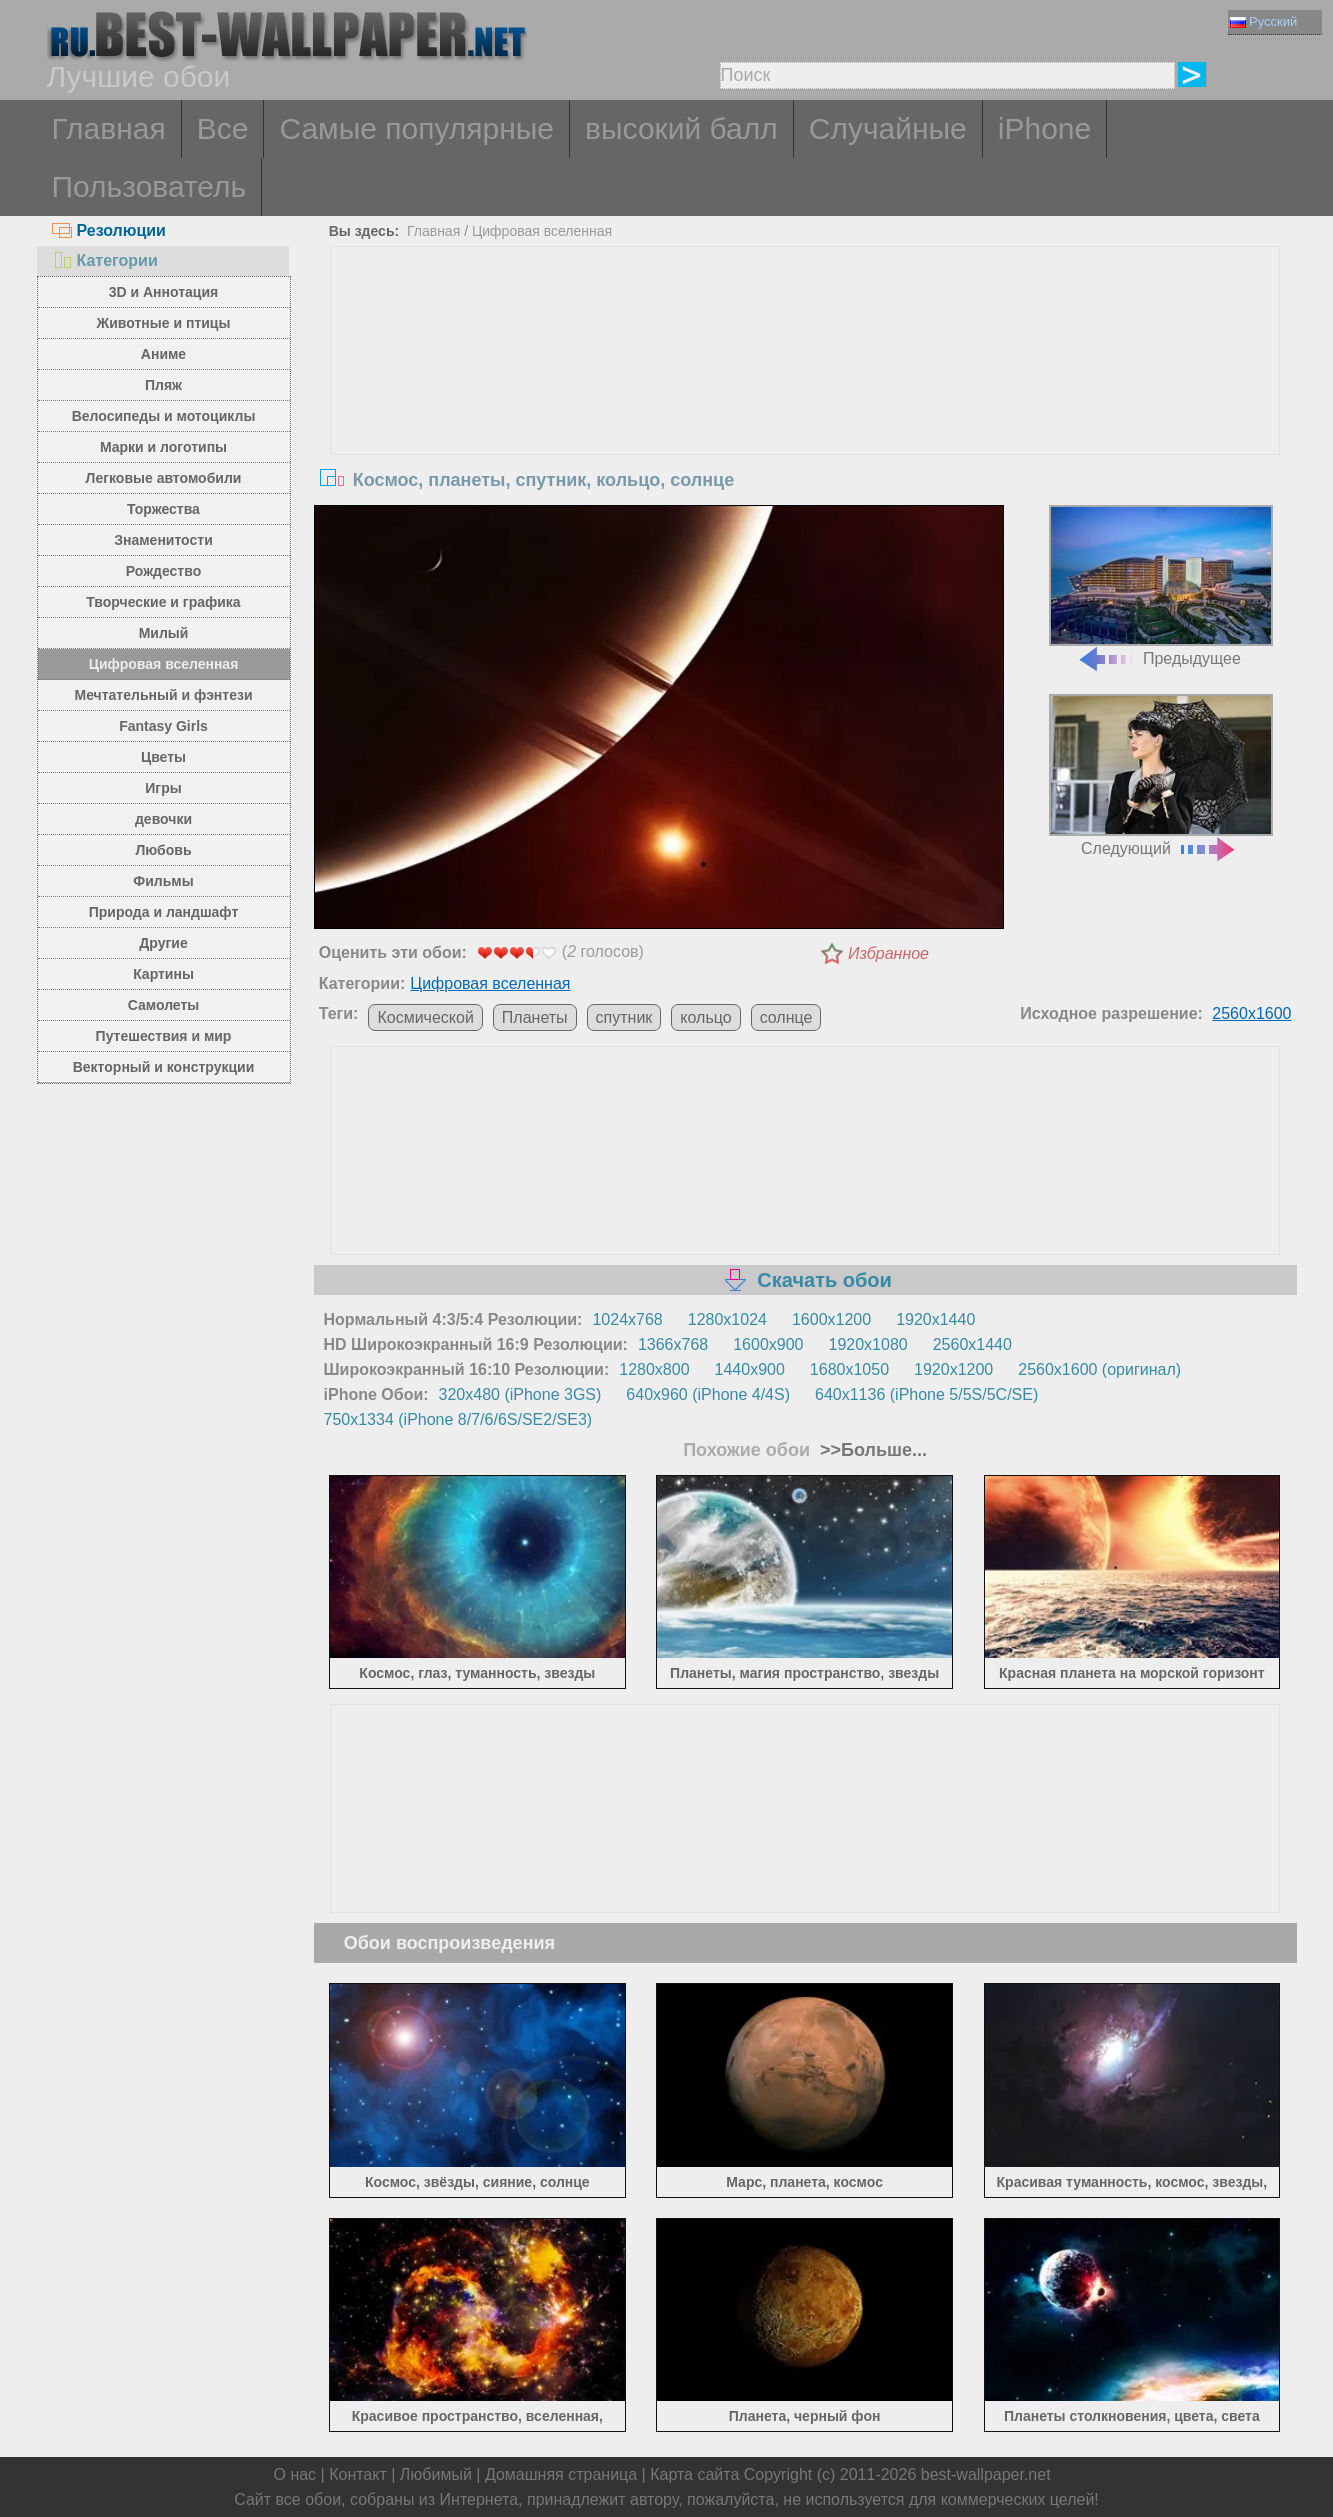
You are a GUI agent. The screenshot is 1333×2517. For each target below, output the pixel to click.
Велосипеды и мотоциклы (164, 416)
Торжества (163, 509)
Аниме (163, 354)
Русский (1263, 21)
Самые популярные (416, 128)
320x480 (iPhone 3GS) (520, 1394)
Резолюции (109, 230)
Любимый (436, 2474)
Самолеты (164, 1005)
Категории (105, 260)
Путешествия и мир (164, 1036)
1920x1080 (868, 1344)
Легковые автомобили (164, 478)
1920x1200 (953, 1369)
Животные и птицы (164, 323)
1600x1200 (831, 1319)
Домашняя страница (561, 2474)
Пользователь (149, 186)
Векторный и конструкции (164, 1067)
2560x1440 (972, 1344)
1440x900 (750, 1369)
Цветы (163, 757)
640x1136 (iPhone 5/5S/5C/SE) (926, 1394)
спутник (624, 1017)
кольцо (705, 1017)
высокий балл (681, 128)
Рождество (163, 571)
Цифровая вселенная (164, 664)
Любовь (163, 850)
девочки (163, 819)
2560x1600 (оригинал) (1099, 1369)
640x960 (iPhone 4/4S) (708, 1394)
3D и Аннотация (164, 292)
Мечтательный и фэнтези (163, 695)
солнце (786, 1017)
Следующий (1161, 775)
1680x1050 (849, 1369)
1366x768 (673, 1344)
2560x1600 (1251, 1013)
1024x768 (627, 1319)
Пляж (163, 385)
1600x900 (768, 1344)
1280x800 (654, 1369)
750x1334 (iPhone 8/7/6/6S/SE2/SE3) (458, 1419)
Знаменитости (163, 540)
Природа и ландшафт (164, 912)
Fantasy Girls (163, 726)
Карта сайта (694, 2474)
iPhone (1044, 128)
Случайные (888, 128)
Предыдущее (1161, 586)
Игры (163, 788)
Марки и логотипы (163, 447)
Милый (164, 633)
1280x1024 (727, 1319)
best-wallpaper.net (986, 2474)
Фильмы (163, 881)
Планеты (535, 1017)
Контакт (358, 2474)
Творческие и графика (163, 602)
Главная (109, 128)
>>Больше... (871, 1450)
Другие (163, 943)
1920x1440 (935, 1319)
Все (223, 128)
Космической (425, 1017)
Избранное (888, 953)
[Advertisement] (805, 397)
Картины (163, 974)
